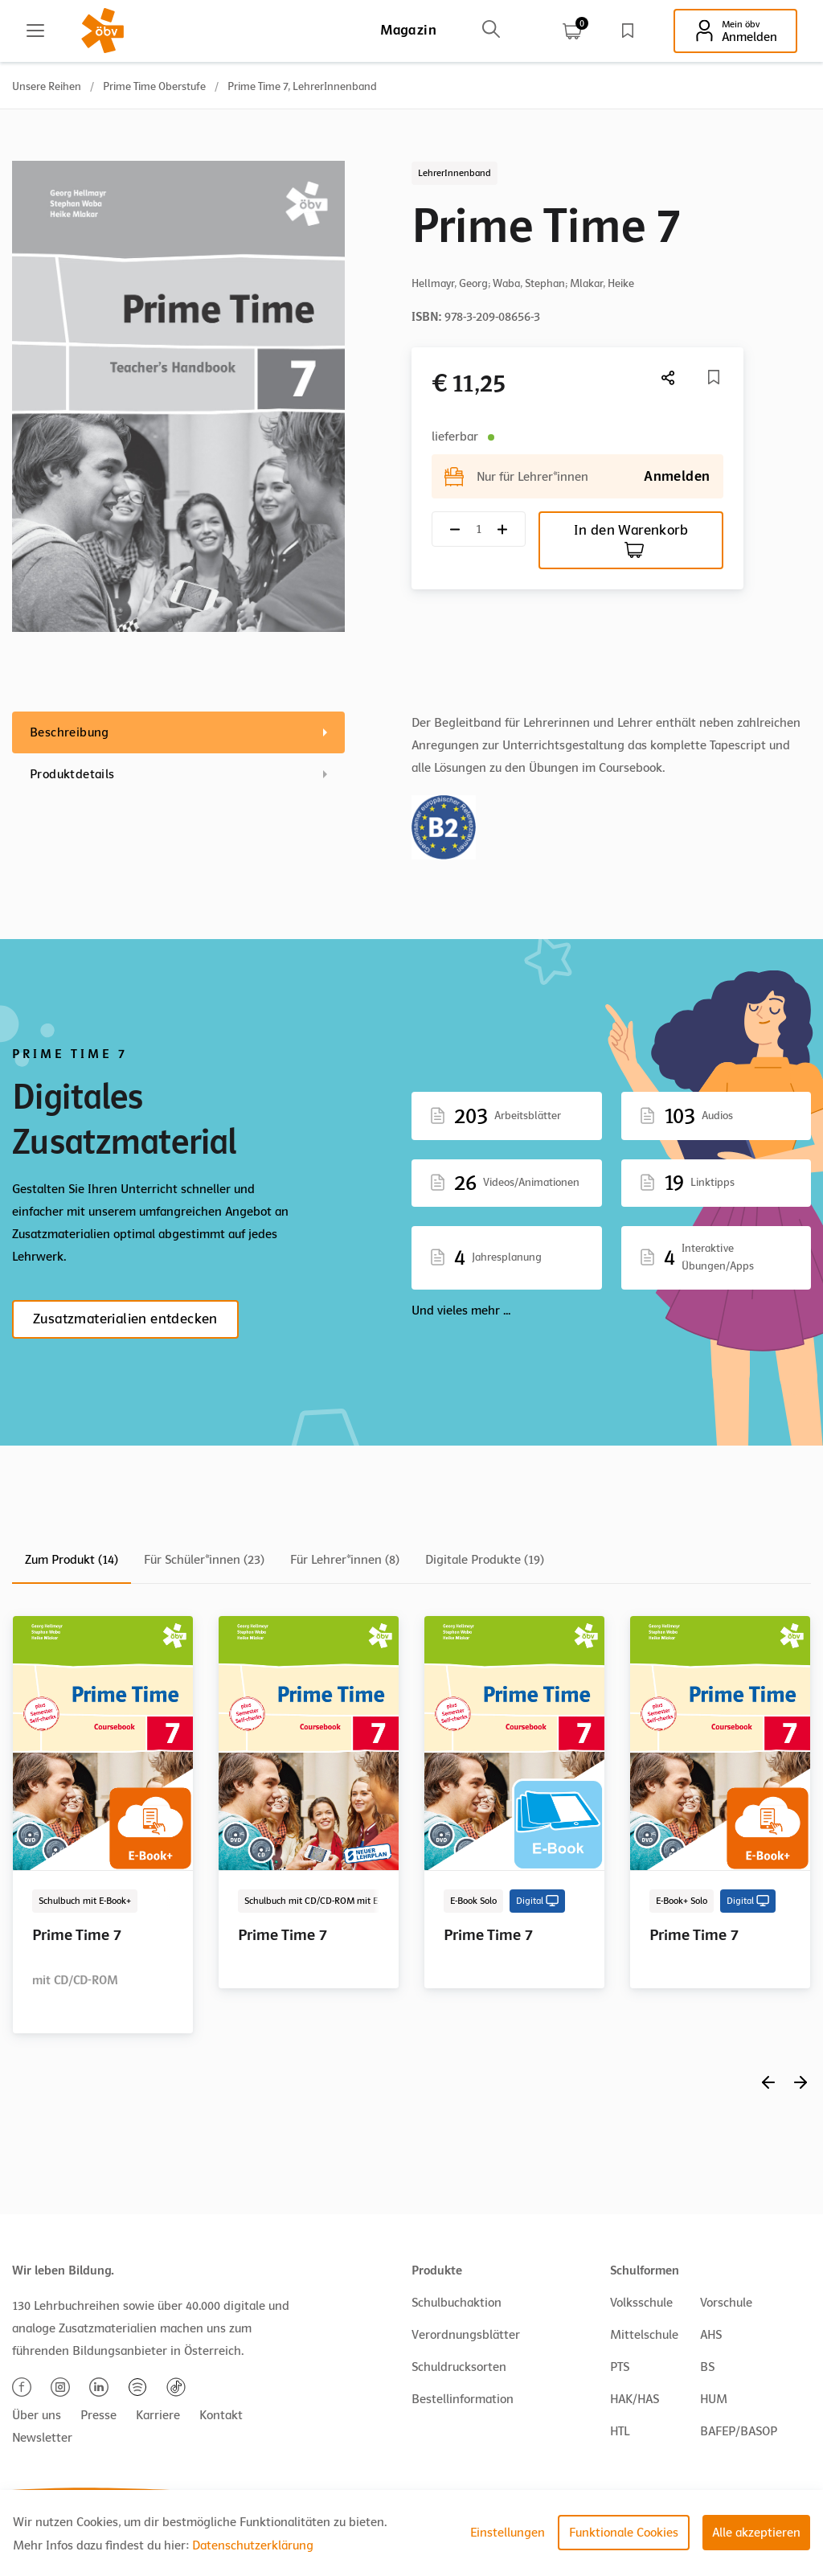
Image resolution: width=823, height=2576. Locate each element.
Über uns (36, 2415)
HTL (619, 2431)
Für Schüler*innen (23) (204, 1560)
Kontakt (221, 2415)
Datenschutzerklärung (252, 2545)
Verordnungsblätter (466, 2335)
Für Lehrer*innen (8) (344, 1560)
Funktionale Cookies (623, 2532)
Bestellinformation (463, 2399)
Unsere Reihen (46, 86)
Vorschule (726, 2302)
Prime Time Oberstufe (154, 86)
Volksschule (641, 2302)
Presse (98, 2415)
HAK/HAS (634, 2399)
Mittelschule (644, 2335)
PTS (619, 2367)
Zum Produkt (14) (71, 1560)
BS (707, 2367)
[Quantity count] (479, 529)
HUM (713, 2399)
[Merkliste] (713, 377)
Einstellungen (507, 2532)
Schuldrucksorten (459, 2367)
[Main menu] (35, 30)
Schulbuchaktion (457, 2302)
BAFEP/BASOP (738, 2431)
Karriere (158, 2415)
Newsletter (42, 2437)
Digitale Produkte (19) (484, 1560)
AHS (711, 2335)
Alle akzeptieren (756, 2532)
